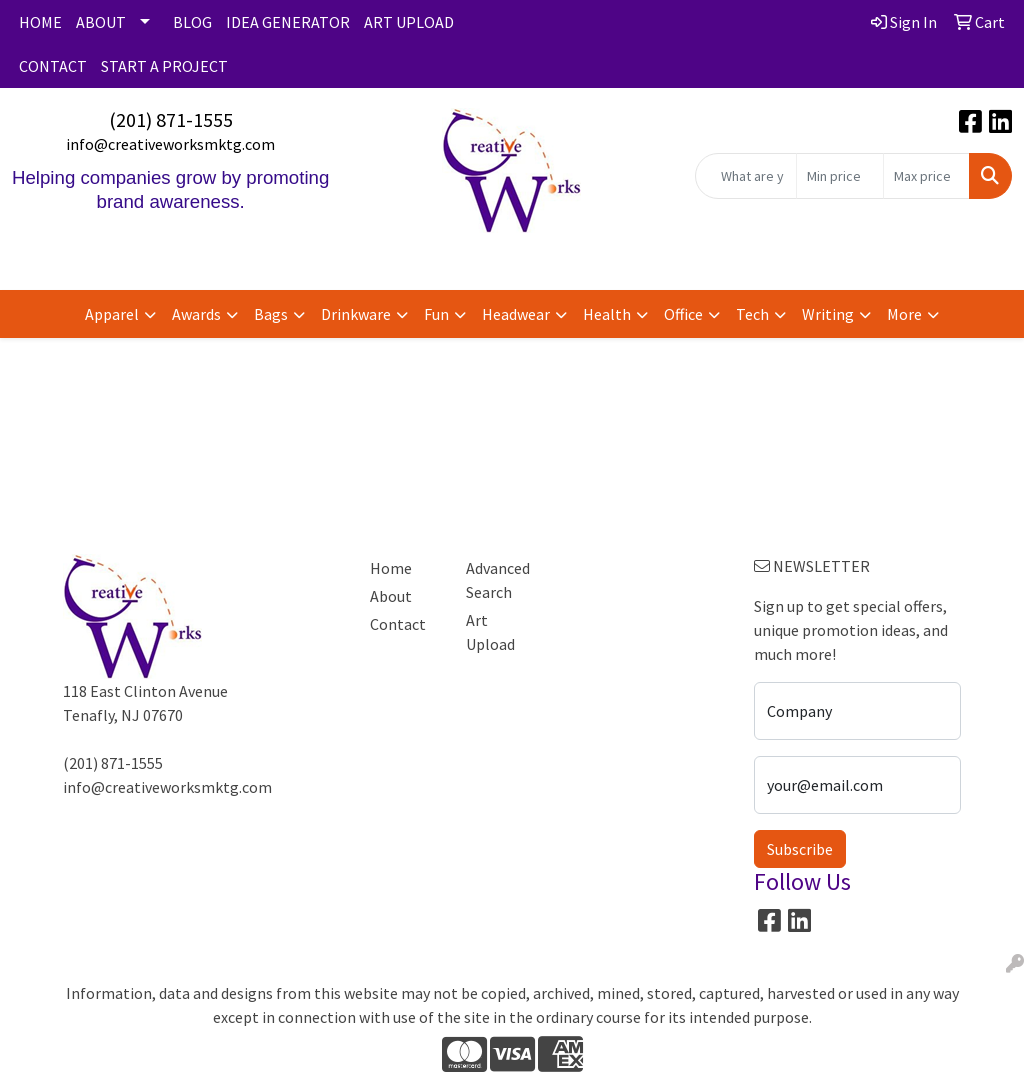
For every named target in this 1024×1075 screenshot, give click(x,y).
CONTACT (53, 66)
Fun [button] (436, 314)
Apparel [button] (112, 314)
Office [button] (683, 314)
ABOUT (101, 22)
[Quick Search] (746, 176)
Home (391, 568)
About (391, 596)
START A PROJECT (164, 66)
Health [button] (607, 314)
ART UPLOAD (409, 22)
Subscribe (800, 849)
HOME (40, 22)
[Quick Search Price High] (926, 176)
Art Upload (490, 632)
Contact (398, 624)
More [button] (904, 314)
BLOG (192, 22)
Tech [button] (752, 314)
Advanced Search (498, 580)
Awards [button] (196, 314)
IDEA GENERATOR (288, 22)
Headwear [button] (516, 314)
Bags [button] (271, 314)
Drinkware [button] (356, 314)
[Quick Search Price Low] (839, 176)
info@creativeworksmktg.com (170, 144)
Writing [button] (828, 314)
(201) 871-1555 (171, 119)
